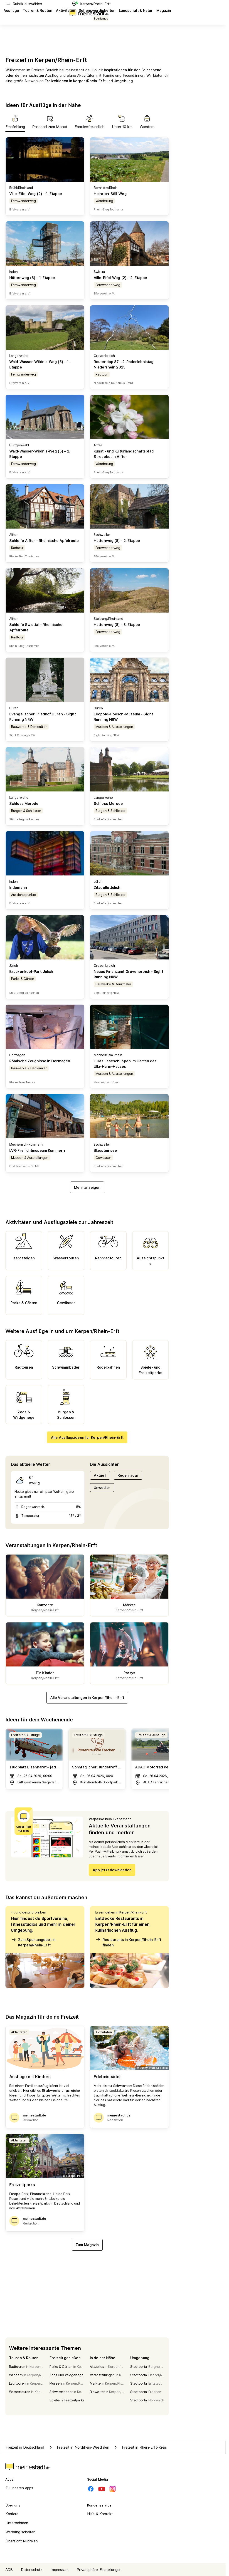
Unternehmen (16, 2523)
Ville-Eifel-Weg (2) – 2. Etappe (120, 277)
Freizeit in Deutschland (25, 2447)
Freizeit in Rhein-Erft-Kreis (140, 2447)
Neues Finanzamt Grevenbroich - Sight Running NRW (128, 974)
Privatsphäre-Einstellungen (99, 2569)
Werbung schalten (20, 2532)
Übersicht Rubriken (21, 2541)
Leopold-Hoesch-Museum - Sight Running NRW (123, 717)
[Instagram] (112, 2488)
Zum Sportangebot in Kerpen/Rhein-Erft (33, 1942)
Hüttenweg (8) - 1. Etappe (32, 277)
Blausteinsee (105, 1150)
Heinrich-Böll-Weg (110, 193)
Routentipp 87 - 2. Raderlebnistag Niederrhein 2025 (123, 364)
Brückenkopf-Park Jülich (31, 971)
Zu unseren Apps (19, 2488)
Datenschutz (31, 2569)
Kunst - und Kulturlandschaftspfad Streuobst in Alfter (124, 454)
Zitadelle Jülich (107, 887)
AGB (9, 2569)
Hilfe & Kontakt (100, 2514)
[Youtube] (101, 2488)
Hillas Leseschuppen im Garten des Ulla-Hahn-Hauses (125, 1064)
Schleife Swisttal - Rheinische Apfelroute (35, 627)
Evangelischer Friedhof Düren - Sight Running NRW (42, 717)
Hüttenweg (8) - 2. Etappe (117, 540)
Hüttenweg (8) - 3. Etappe (117, 624)
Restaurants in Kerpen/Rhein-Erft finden (128, 1942)
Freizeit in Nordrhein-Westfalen (78, 2447)
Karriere (11, 2514)
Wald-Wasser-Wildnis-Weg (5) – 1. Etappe (39, 364)
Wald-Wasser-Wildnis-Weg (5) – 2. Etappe (39, 454)
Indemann (18, 887)
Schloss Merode (23, 803)
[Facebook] (90, 2488)
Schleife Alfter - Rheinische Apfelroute (44, 540)
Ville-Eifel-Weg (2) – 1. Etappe (35, 193)
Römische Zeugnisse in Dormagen (39, 1061)
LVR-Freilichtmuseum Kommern (37, 1150)
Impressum (60, 2569)
